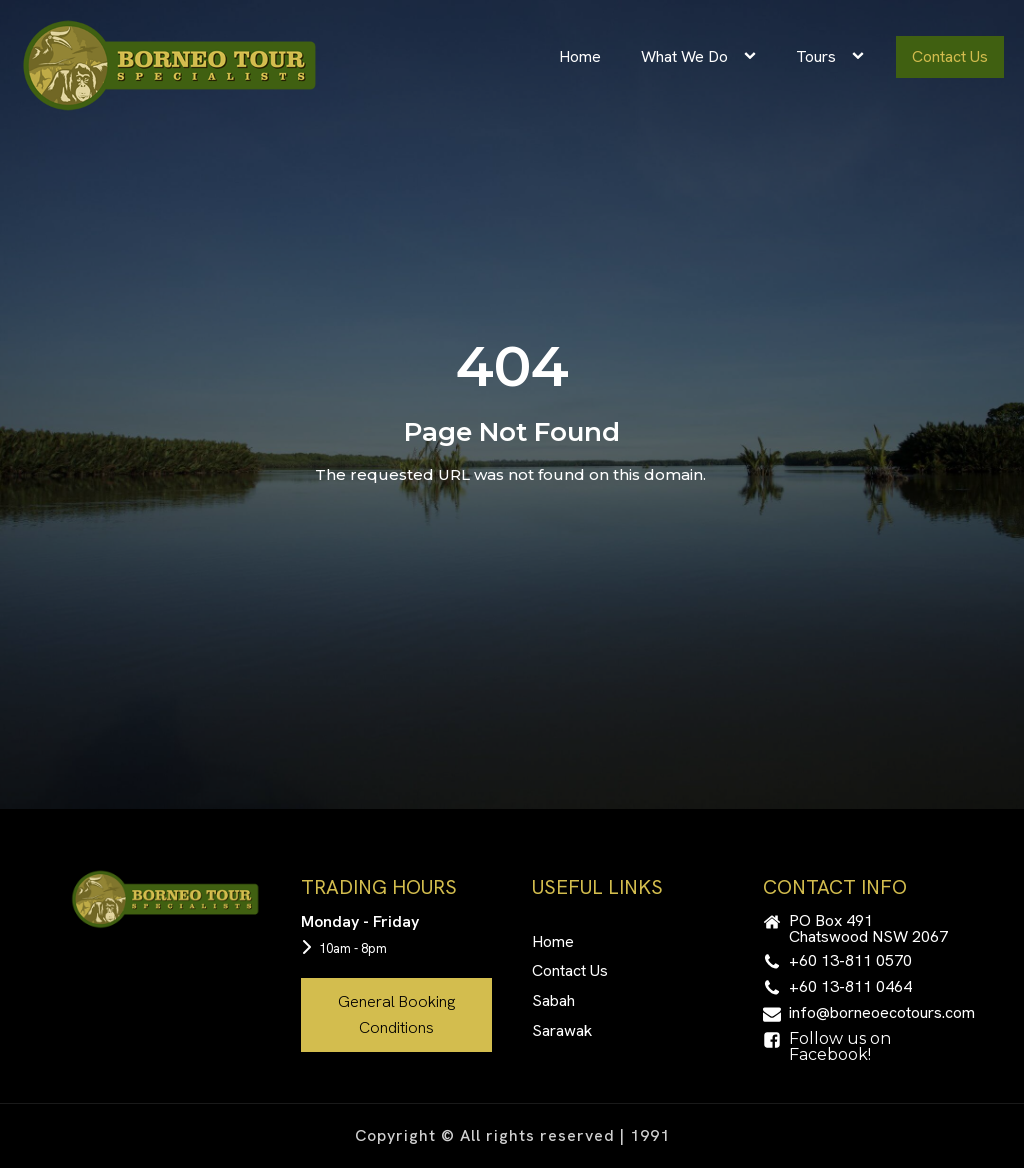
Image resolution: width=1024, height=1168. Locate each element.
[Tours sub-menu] (862, 57)
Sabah (553, 1000)
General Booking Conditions (396, 1014)
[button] (858, 929)
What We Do (684, 56)
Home (580, 56)
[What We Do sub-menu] (754, 57)
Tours (816, 56)
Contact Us (950, 56)
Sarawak (562, 1030)
